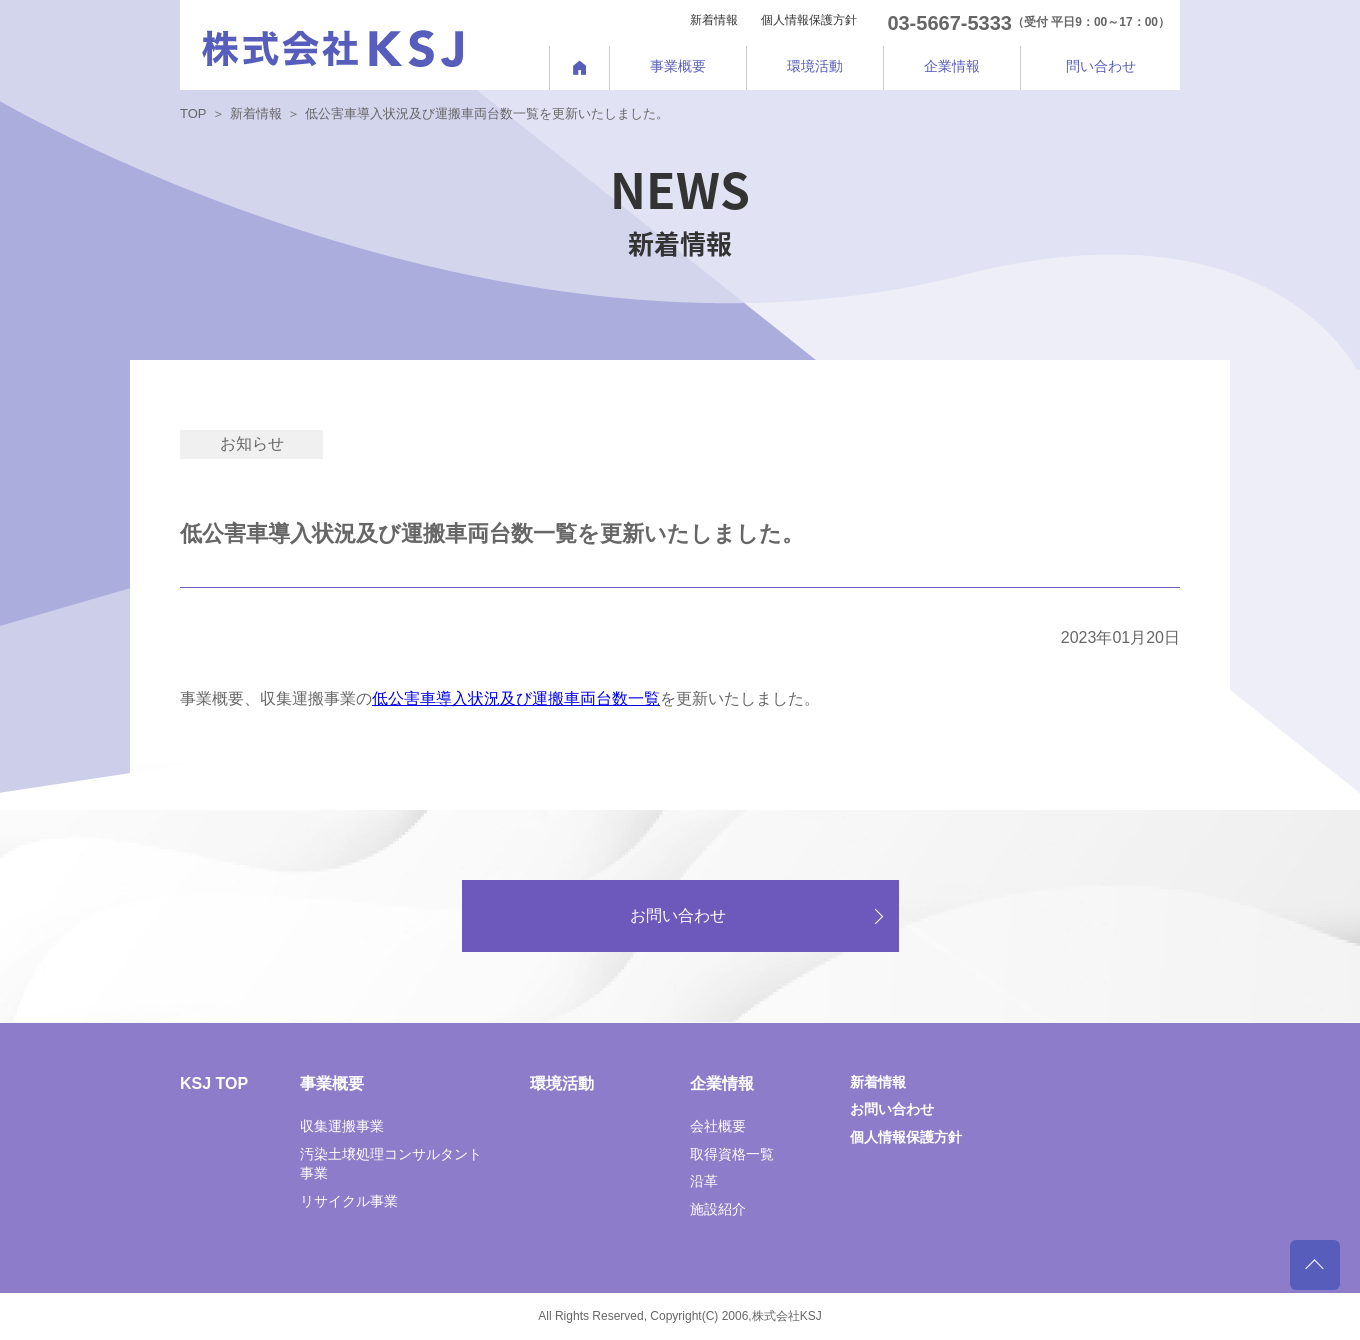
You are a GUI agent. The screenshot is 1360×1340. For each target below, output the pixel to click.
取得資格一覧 (732, 1154)
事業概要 (332, 1083)
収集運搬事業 (342, 1126)
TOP (193, 113)
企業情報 (722, 1083)
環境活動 (562, 1083)
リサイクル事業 (349, 1201)
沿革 (704, 1181)
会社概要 (718, 1126)
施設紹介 (718, 1209)
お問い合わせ (678, 915)
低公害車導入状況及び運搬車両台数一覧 (516, 698)
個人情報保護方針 (809, 20)
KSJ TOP (214, 1083)
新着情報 (714, 20)
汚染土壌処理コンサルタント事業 (391, 1164)
